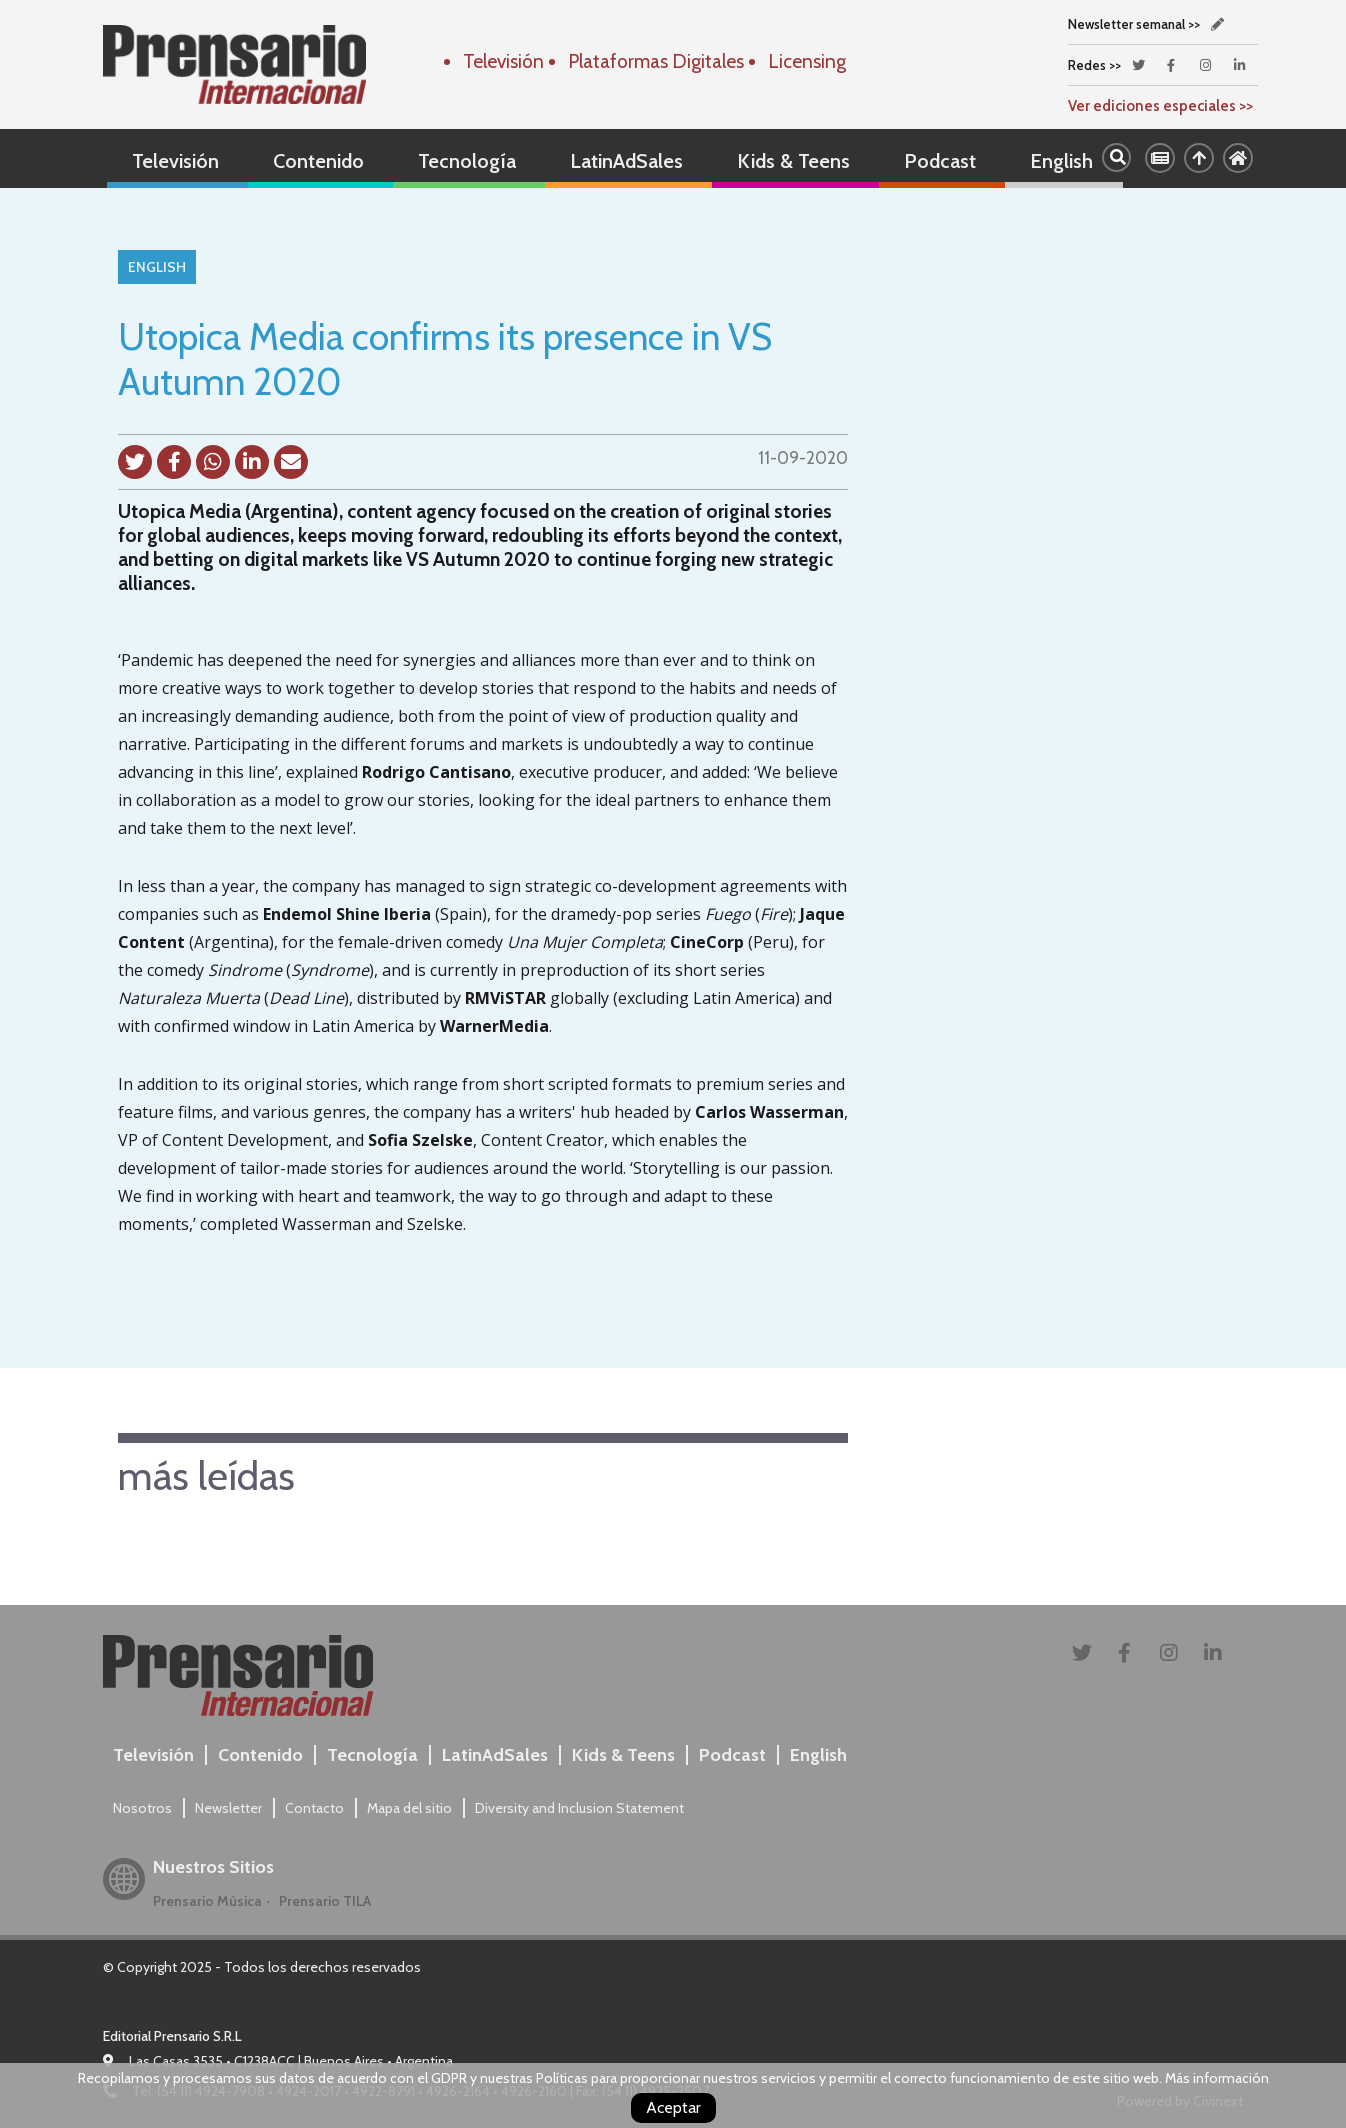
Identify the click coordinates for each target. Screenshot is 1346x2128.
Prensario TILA (325, 1901)
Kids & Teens (793, 161)
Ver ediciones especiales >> (1160, 106)
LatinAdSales (626, 161)
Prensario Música (207, 1901)
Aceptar (673, 2107)
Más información (1217, 2078)
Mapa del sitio (409, 1808)
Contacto (314, 1808)
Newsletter (228, 1808)
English (1061, 161)
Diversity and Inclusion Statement (579, 1808)
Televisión (175, 161)
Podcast (940, 161)
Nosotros (142, 1808)
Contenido (318, 161)
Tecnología (467, 161)
